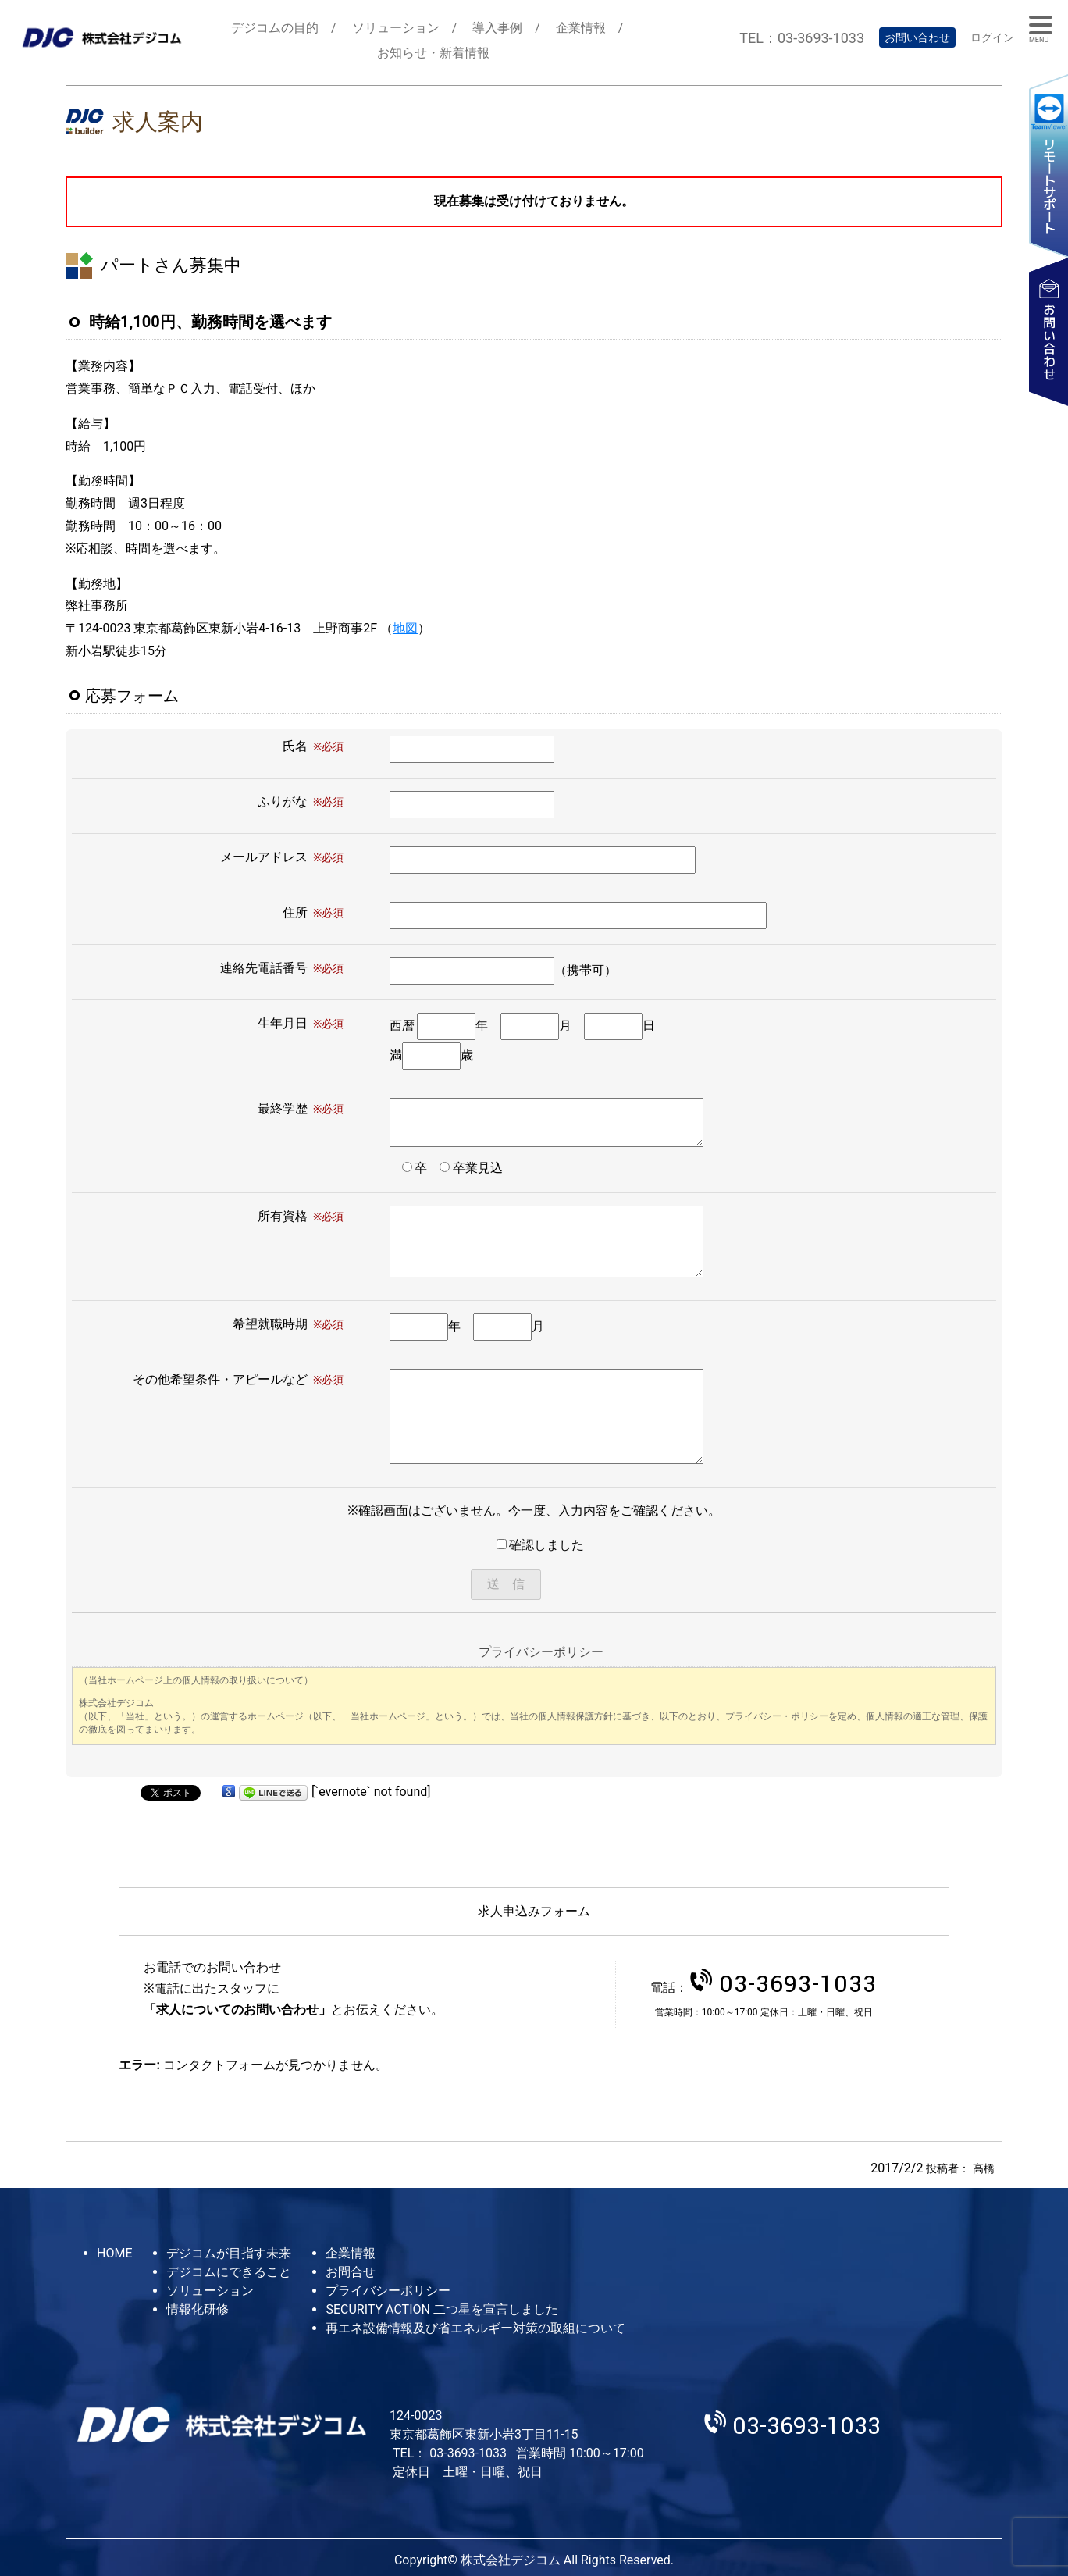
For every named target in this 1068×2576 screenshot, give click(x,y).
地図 (405, 628)
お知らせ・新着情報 (433, 52)
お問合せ (351, 2271)
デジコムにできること (228, 2271)
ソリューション (396, 27)
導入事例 (497, 27)
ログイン (992, 37)
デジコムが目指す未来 (228, 2253)
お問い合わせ (917, 37)
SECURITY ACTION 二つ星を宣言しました (441, 2309)
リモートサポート (1048, 165)
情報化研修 (197, 2309)
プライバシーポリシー (388, 2290)
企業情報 (581, 27)
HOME (114, 2253)
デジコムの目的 (275, 27)
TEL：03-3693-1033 (801, 38)
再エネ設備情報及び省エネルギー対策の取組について (475, 2328)
